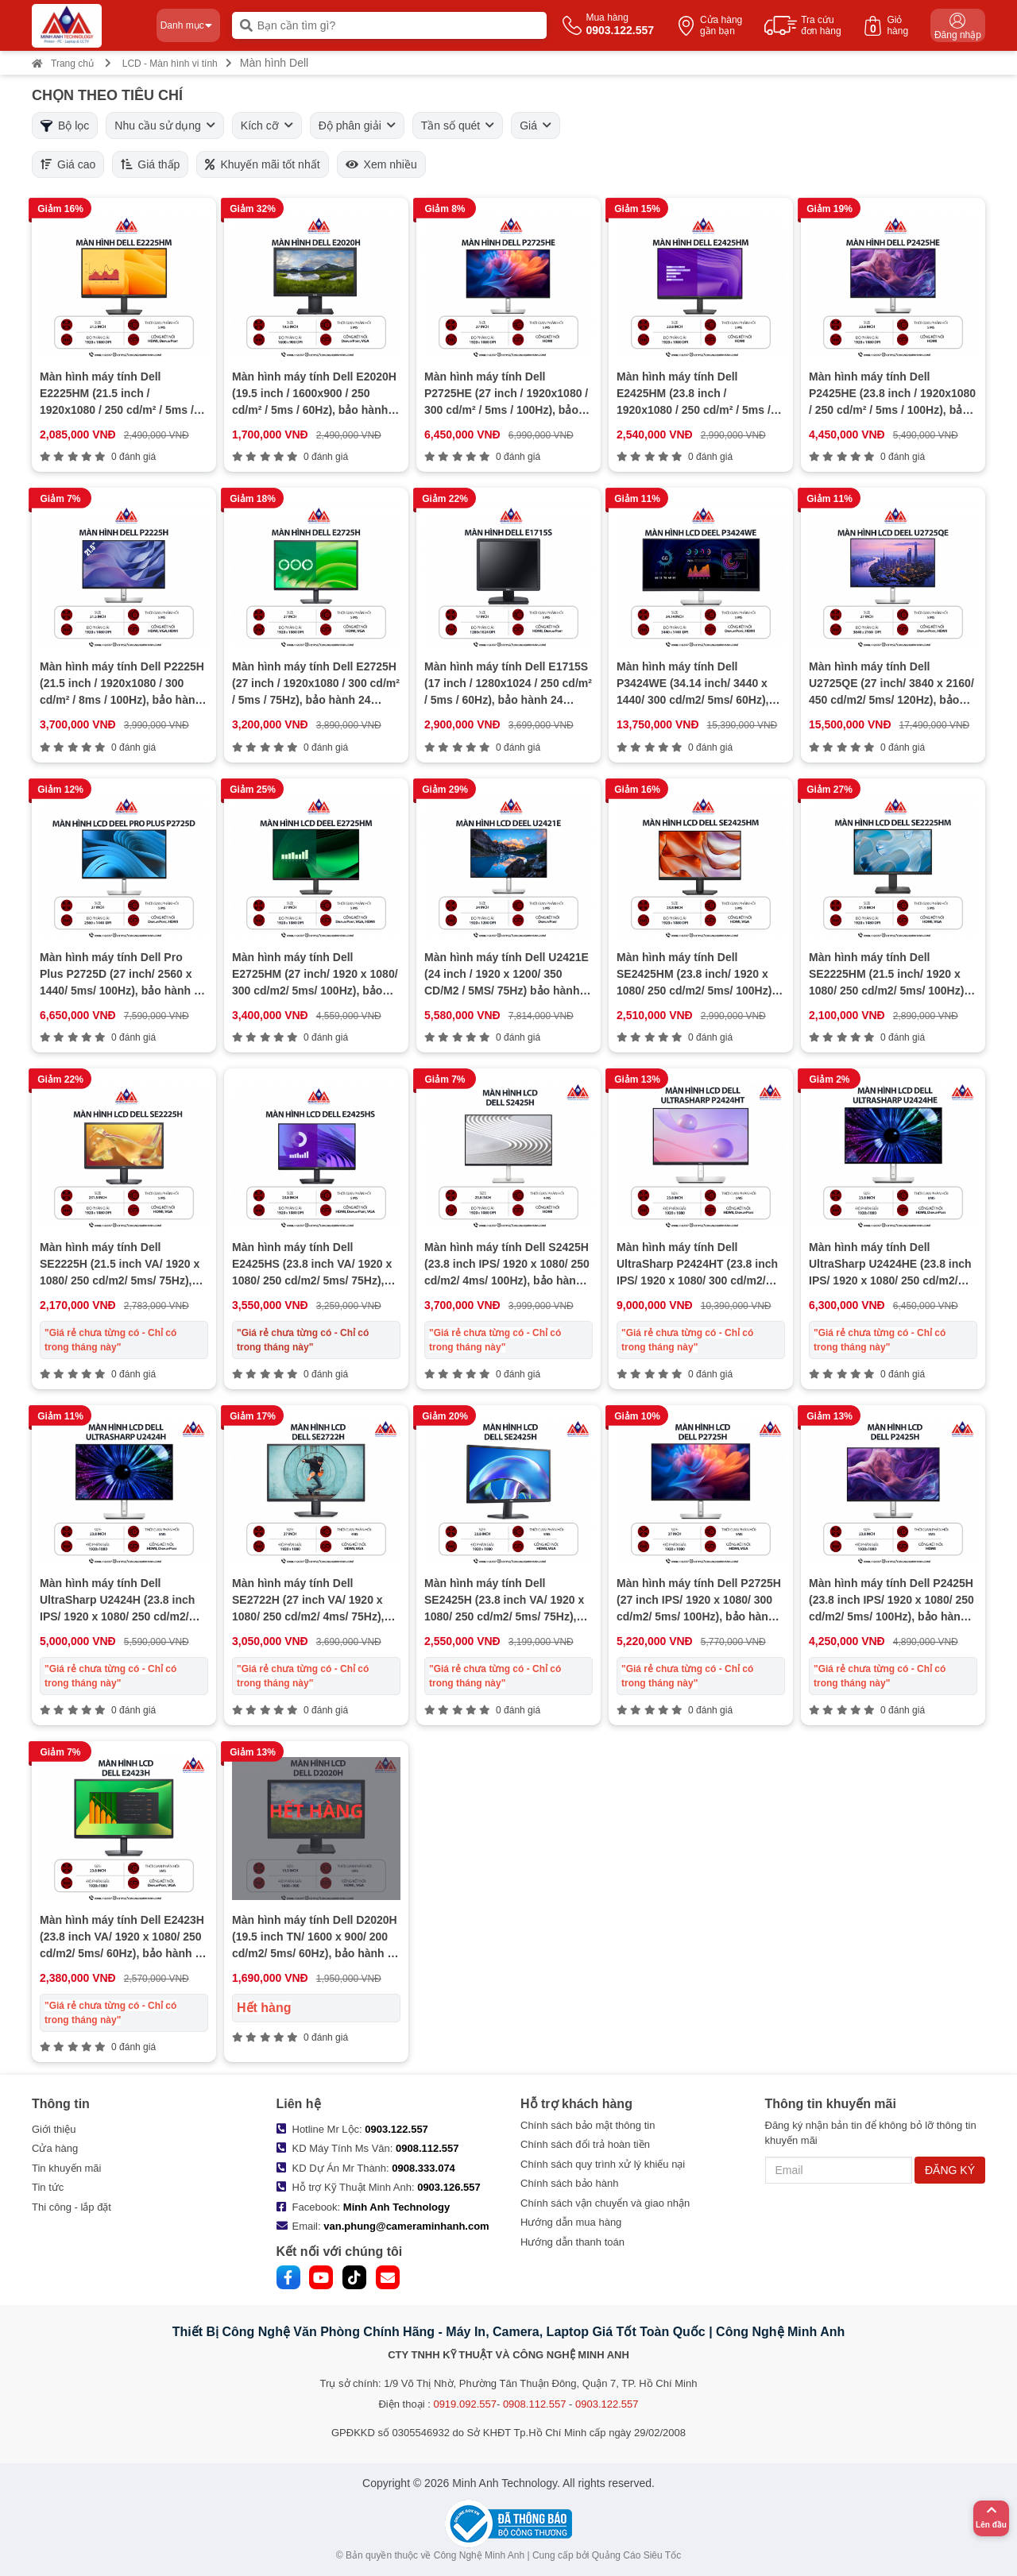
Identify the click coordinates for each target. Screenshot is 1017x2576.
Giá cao (68, 164)
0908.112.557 (427, 2148)
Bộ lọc (65, 125)
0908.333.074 (423, 2168)
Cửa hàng (55, 2148)
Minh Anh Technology (396, 2207)
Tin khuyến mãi (66, 2168)
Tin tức (48, 2187)
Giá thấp (150, 164)
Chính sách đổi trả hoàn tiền (585, 2144)
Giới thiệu (53, 2129)
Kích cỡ (267, 125)
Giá (535, 125)
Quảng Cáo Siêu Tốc (637, 2555)
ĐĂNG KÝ (950, 2170)
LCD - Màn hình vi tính (170, 63)
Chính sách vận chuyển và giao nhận (605, 2203)
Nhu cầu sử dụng (164, 125)
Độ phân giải (357, 125)
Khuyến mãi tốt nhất (262, 164)
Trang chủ (63, 63)
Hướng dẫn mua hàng (570, 2222)
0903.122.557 (396, 2129)
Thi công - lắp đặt (71, 2207)
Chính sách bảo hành (569, 2183)
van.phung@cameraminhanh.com (406, 2226)
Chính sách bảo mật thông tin (587, 2125)
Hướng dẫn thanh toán (572, 2242)
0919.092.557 (465, 2404)
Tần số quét (457, 125)
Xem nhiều (381, 164)
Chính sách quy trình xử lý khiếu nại (602, 2164)
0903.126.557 (449, 2187)
